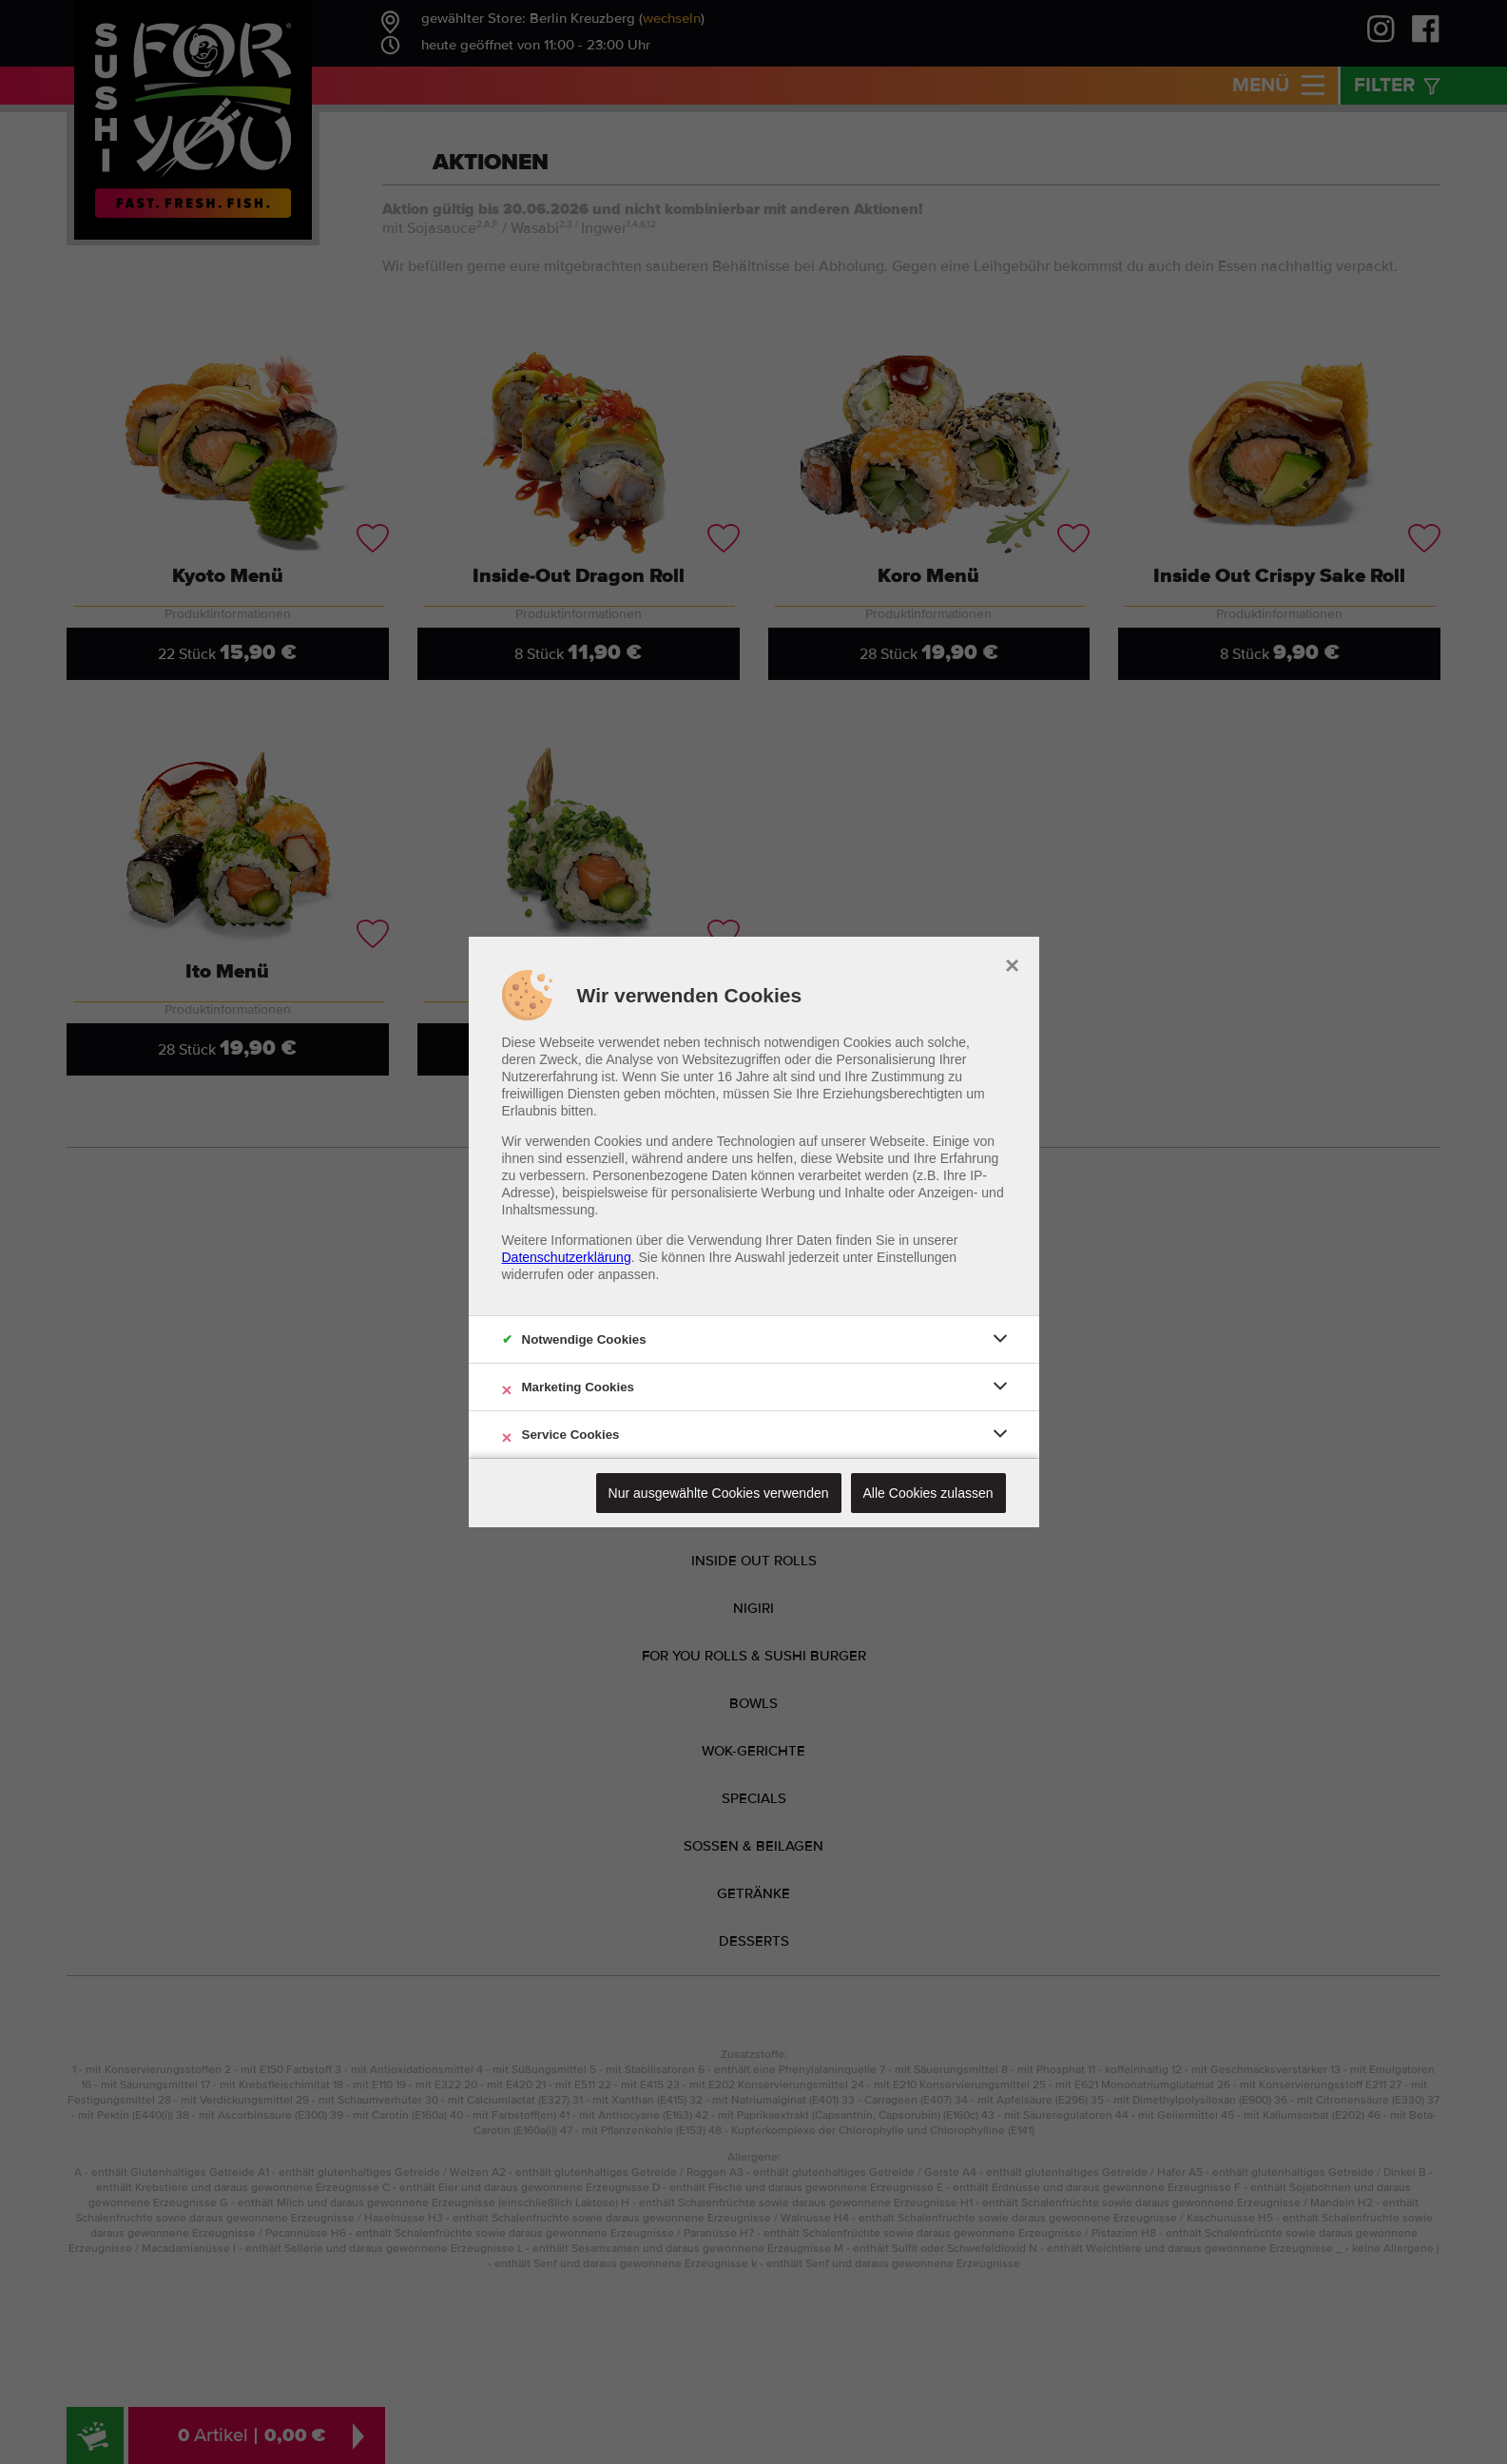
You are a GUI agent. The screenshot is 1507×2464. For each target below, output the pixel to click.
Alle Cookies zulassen (928, 1493)
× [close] (1012, 963)
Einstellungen (916, 1257)
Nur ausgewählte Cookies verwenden (719, 1493)
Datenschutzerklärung (566, 1257)
